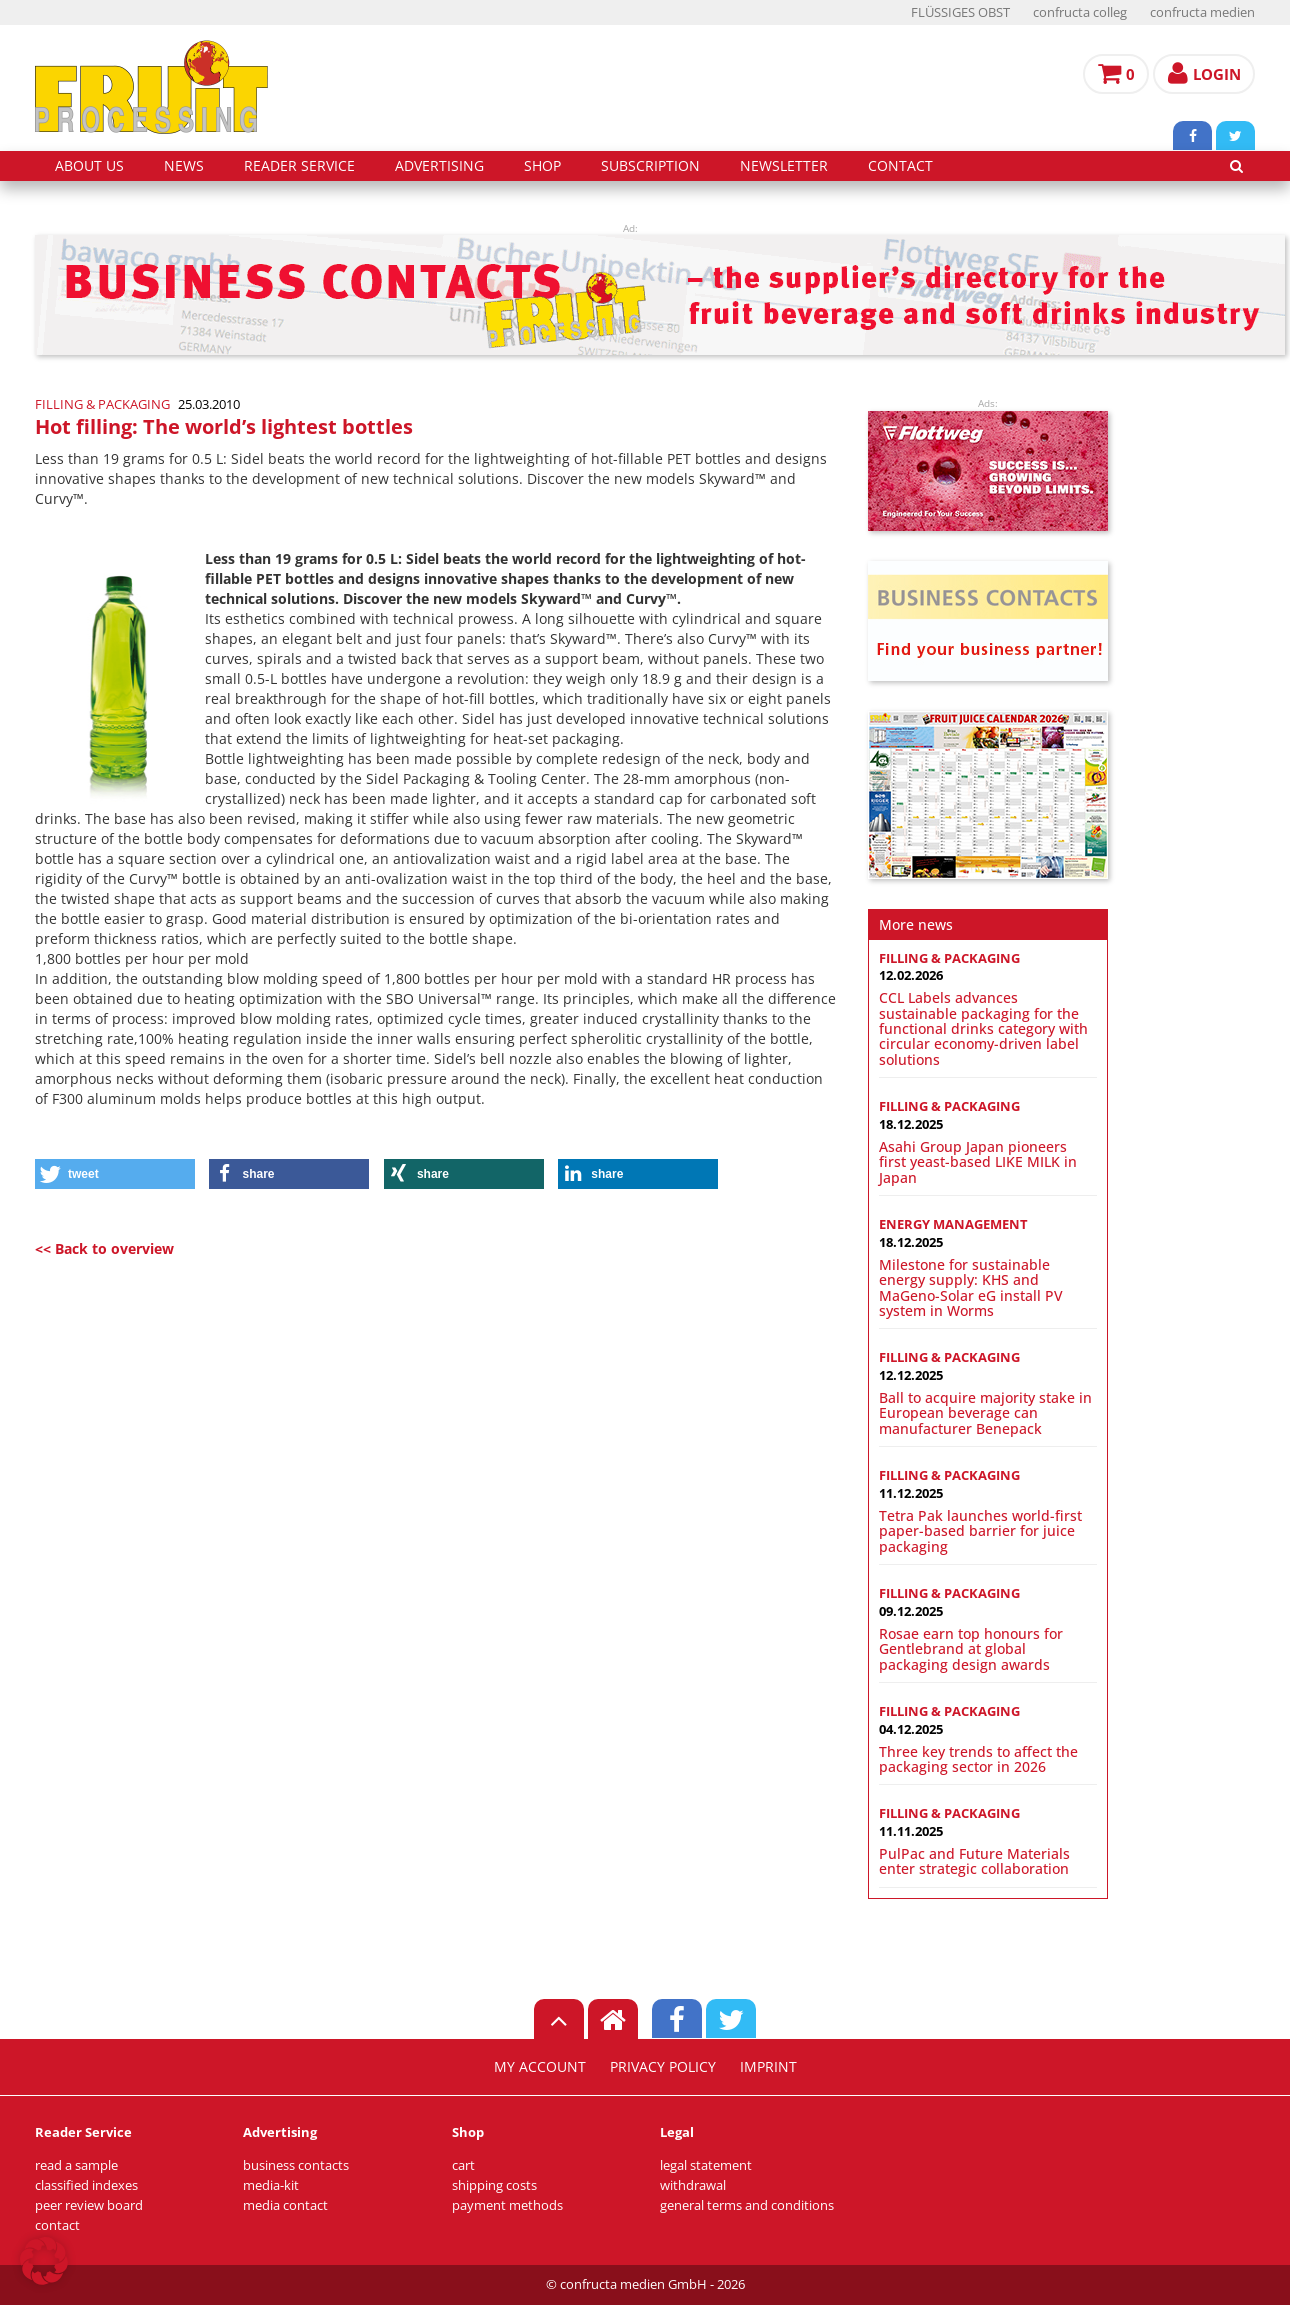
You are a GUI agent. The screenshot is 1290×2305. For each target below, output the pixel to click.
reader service (299, 166)
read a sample (76, 2165)
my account (540, 2067)
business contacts (296, 2165)
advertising (439, 166)
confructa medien (1202, 12)
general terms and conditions (747, 2205)
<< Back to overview (104, 1248)
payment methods (507, 2205)
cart (463, 2165)
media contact (285, 2205)
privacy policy (663, 2067)
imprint (768, 2067)
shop (542, 166)
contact (900, 166)
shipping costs (494, 2185)
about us (89, 166)
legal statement (706, 2165)
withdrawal (693, 2185)
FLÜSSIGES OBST (960, 12)
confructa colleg (1080, 12)
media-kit (271, 2185)
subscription (650, 166)
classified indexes (86, 2185)
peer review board (89, 2205)
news (184, 166)
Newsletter (784, 166)
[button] (115, 1174)
